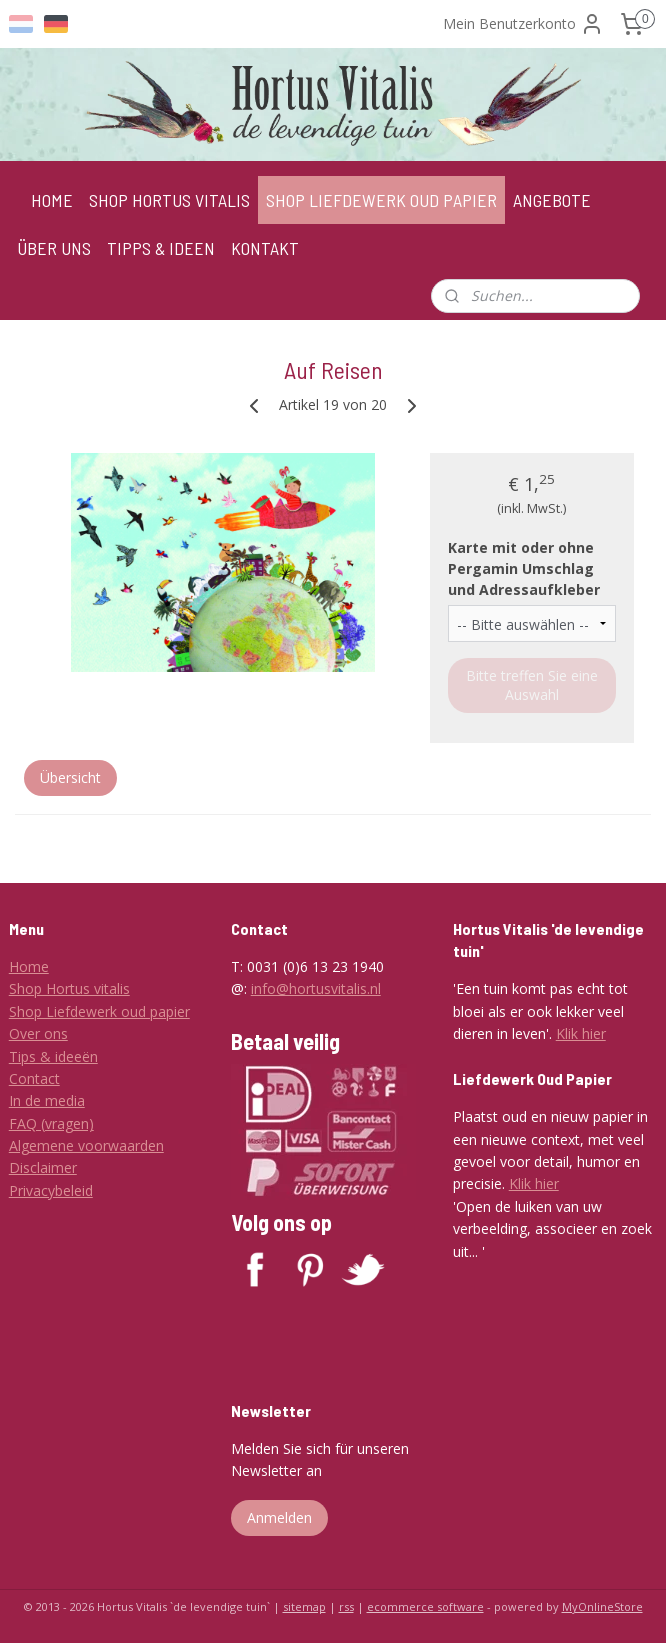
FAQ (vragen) (51, 1123)
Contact (34, 1078)
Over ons (38, 1033)
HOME (52, 200)
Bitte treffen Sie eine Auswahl (532, 686)
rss (346, 1606)
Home (29, 966)
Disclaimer (43, 1167)
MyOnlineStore (602, 1606)
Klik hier (581, 1033)
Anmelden (279, 1517)
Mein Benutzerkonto (523, 24)
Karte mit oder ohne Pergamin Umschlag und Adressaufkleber (524, 568)
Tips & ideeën (53, 1056)
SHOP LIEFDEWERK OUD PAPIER (381, 200)
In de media (47, 1100)
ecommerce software (425, 1606)
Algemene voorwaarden (86, 1145)
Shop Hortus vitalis (69, 988)
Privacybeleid (51, 1190)
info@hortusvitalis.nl (316, 988)
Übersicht (70, 778)
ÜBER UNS (54, 248)
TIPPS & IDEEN (161, 248)
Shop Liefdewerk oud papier (99, 1011)
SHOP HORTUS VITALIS (169, 200)
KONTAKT (265, 248)
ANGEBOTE (552, 200)
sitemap (304, 1606)
